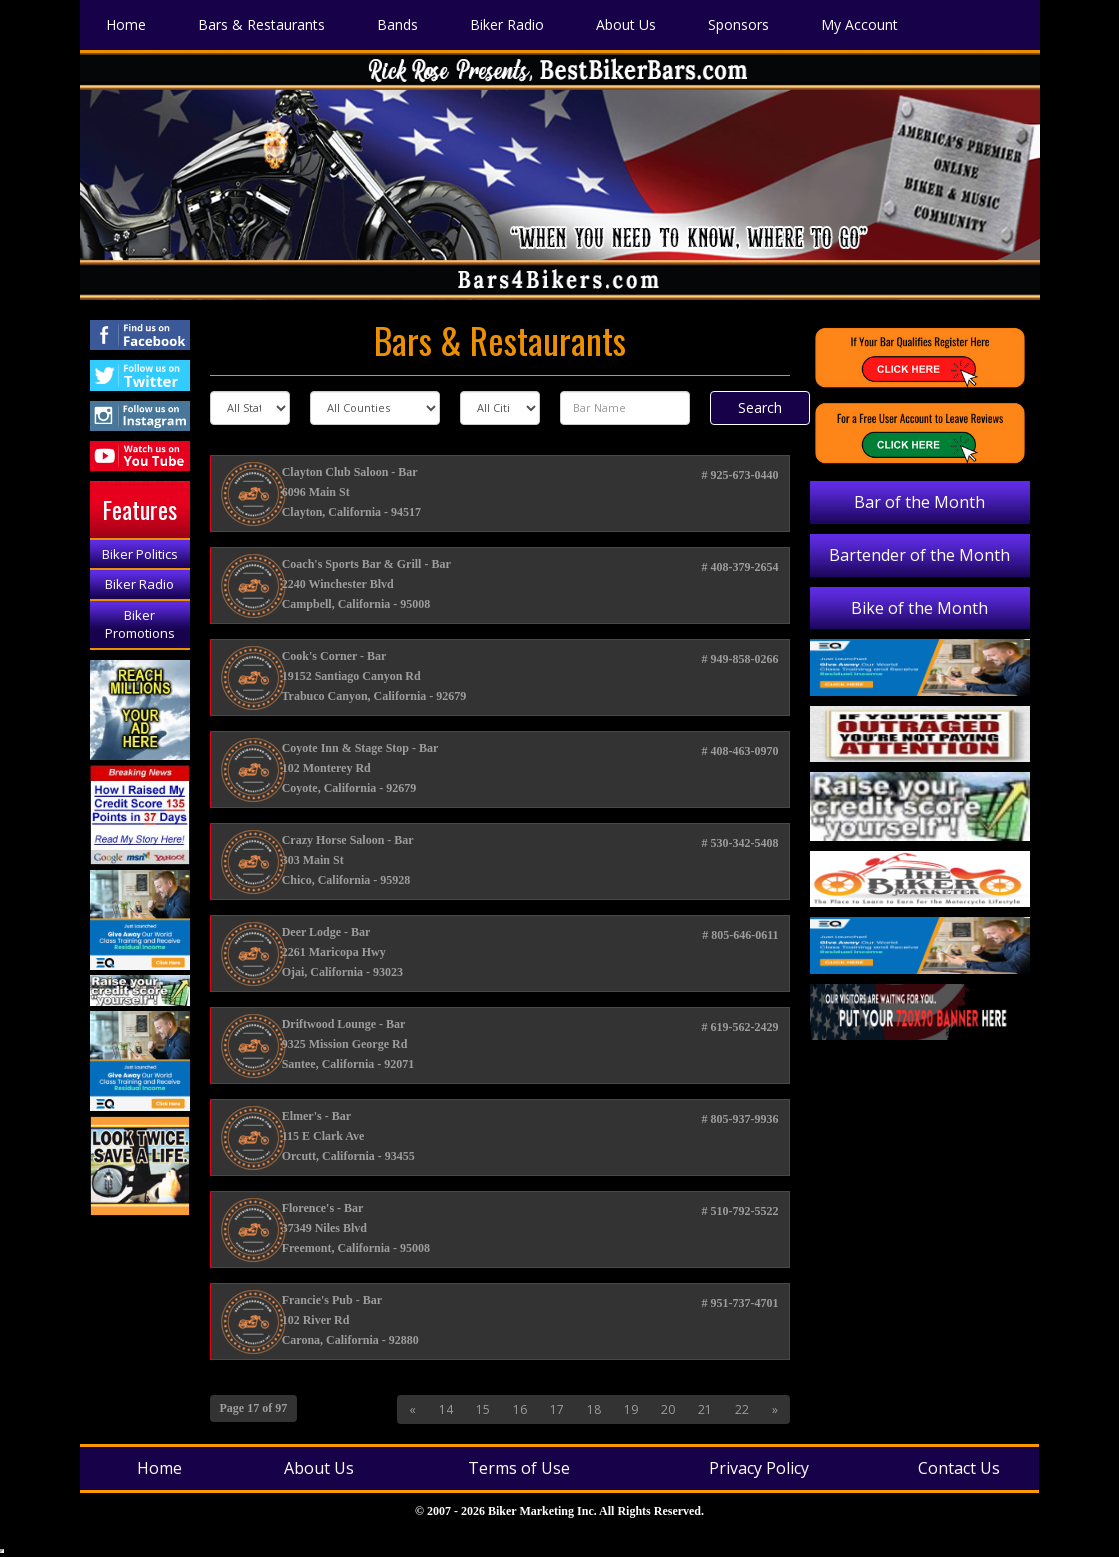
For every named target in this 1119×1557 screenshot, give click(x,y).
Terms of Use (519, 1468)
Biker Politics (140, 554)
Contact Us (959, 1468)
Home (159, 1468)
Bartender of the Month (919, 555)
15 (483, 1409)
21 (705, 1409)
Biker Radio (139, 584)
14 (446, 1409)
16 (520, 1409)
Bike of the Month (919, 608)
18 (594, 1409)
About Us (319, 1468)
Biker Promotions (140, 624)
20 (668, 1409)
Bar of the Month (919, 502)
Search (760, 407)
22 (742, 1409)
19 (631, 1409)
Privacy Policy (759, 1468)
